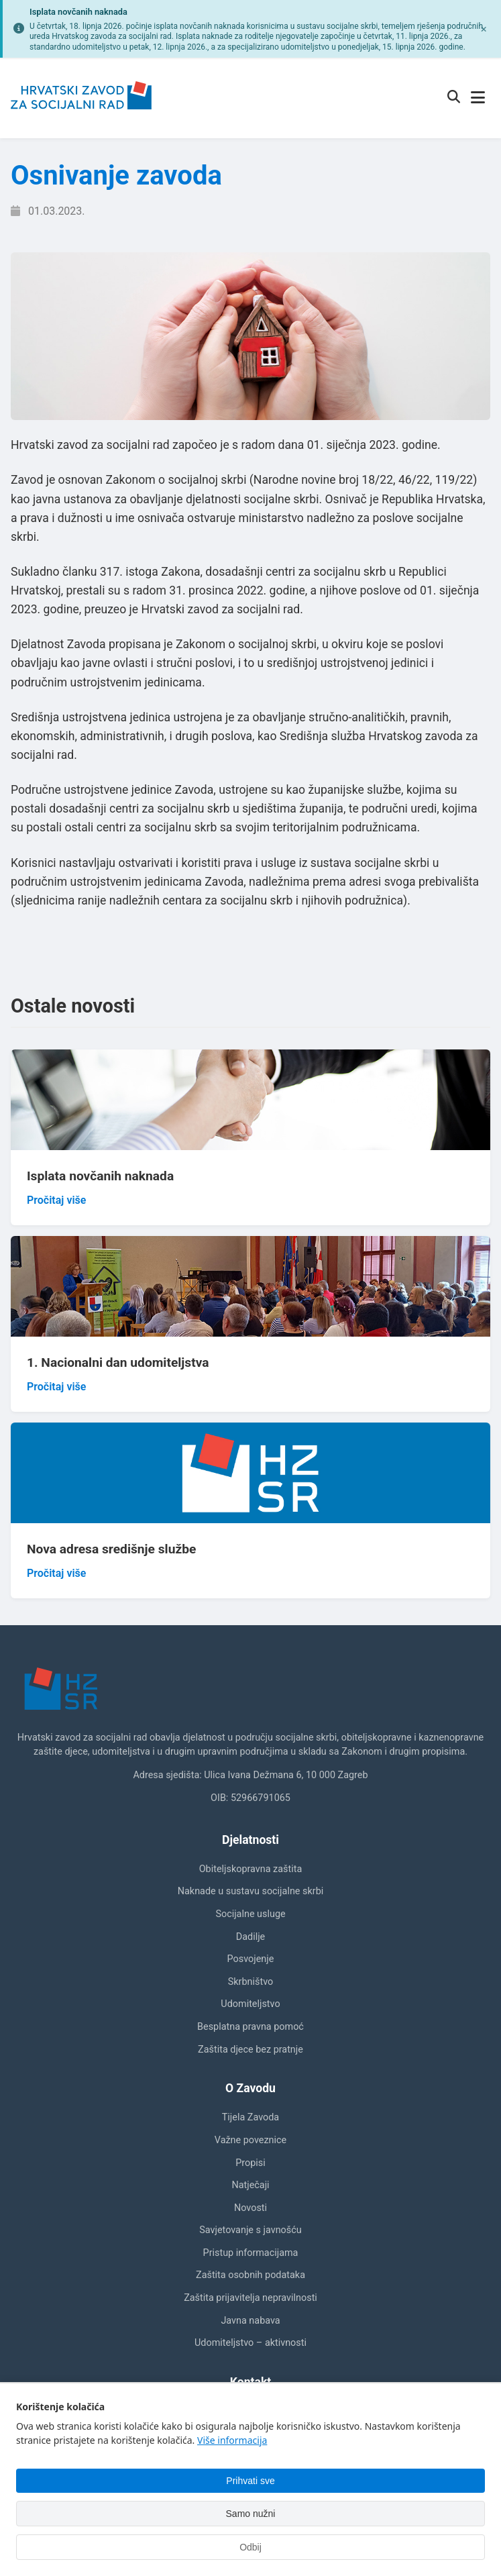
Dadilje (250, 1937)
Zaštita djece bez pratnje (250, 2049)
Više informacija (232, 2440)
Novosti (250, 2208)
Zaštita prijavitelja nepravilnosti (250, 2298)
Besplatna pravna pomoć (250, 2026)
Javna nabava (250, 2320)
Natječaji (250, 2185)
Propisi (250, 2163)
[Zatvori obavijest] (483, 29)
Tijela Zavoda (250, 2117)
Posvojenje (250, 1959)
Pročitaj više (56, 1200)
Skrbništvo (250, 1982)
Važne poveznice (250, 2140)
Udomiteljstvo (250, 2004)
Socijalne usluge (250, 1914)
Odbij (250, 2547)
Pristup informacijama (250, 2253)
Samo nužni (251, 2513)
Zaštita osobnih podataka (250, 2275)
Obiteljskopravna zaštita (250, 1869)
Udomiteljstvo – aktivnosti (250, 2343)
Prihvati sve (250, 2480)
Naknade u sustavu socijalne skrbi (250, 1891)
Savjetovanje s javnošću (250, 2230)
